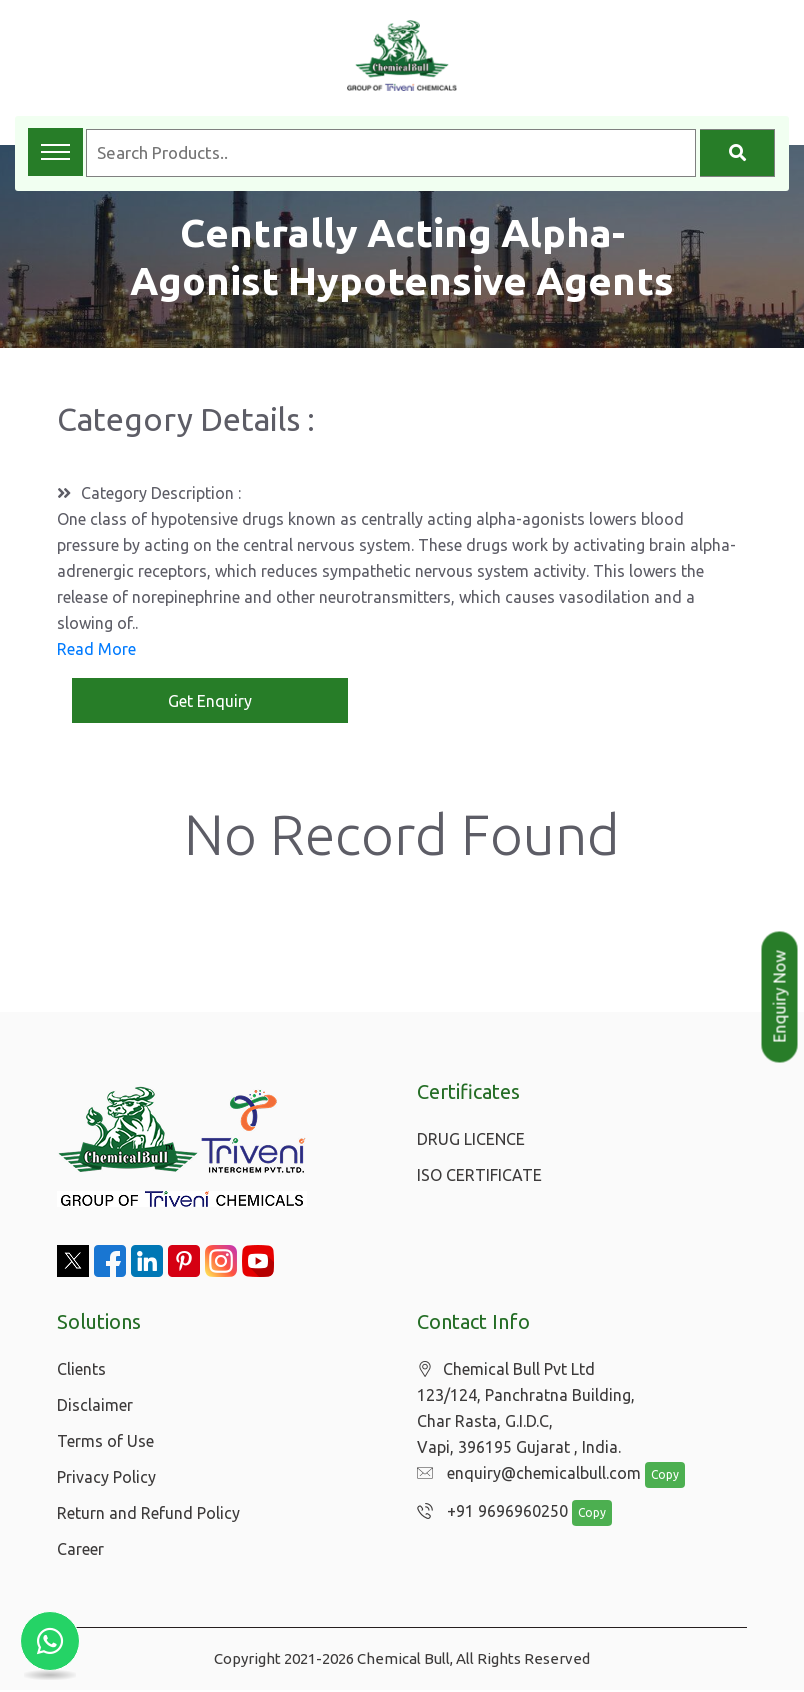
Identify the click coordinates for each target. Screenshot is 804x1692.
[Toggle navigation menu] (55, 152)
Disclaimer (95, 1407)
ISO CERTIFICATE (479, 1177)
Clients (81, 1371)
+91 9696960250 (487, 1514)
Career (80, 1551)
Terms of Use (105, 1443)
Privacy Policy (106, 1479)
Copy (655, 1477)
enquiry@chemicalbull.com (524, 1476)
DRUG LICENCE (471, 1141)
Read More (96, 650)
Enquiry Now (780, 997)
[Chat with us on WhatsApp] (50, 1642)
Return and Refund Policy (148, 1515)
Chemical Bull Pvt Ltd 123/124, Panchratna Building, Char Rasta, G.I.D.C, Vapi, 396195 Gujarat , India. (526, 1410)
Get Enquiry (210, 702)
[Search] (737, 153)
